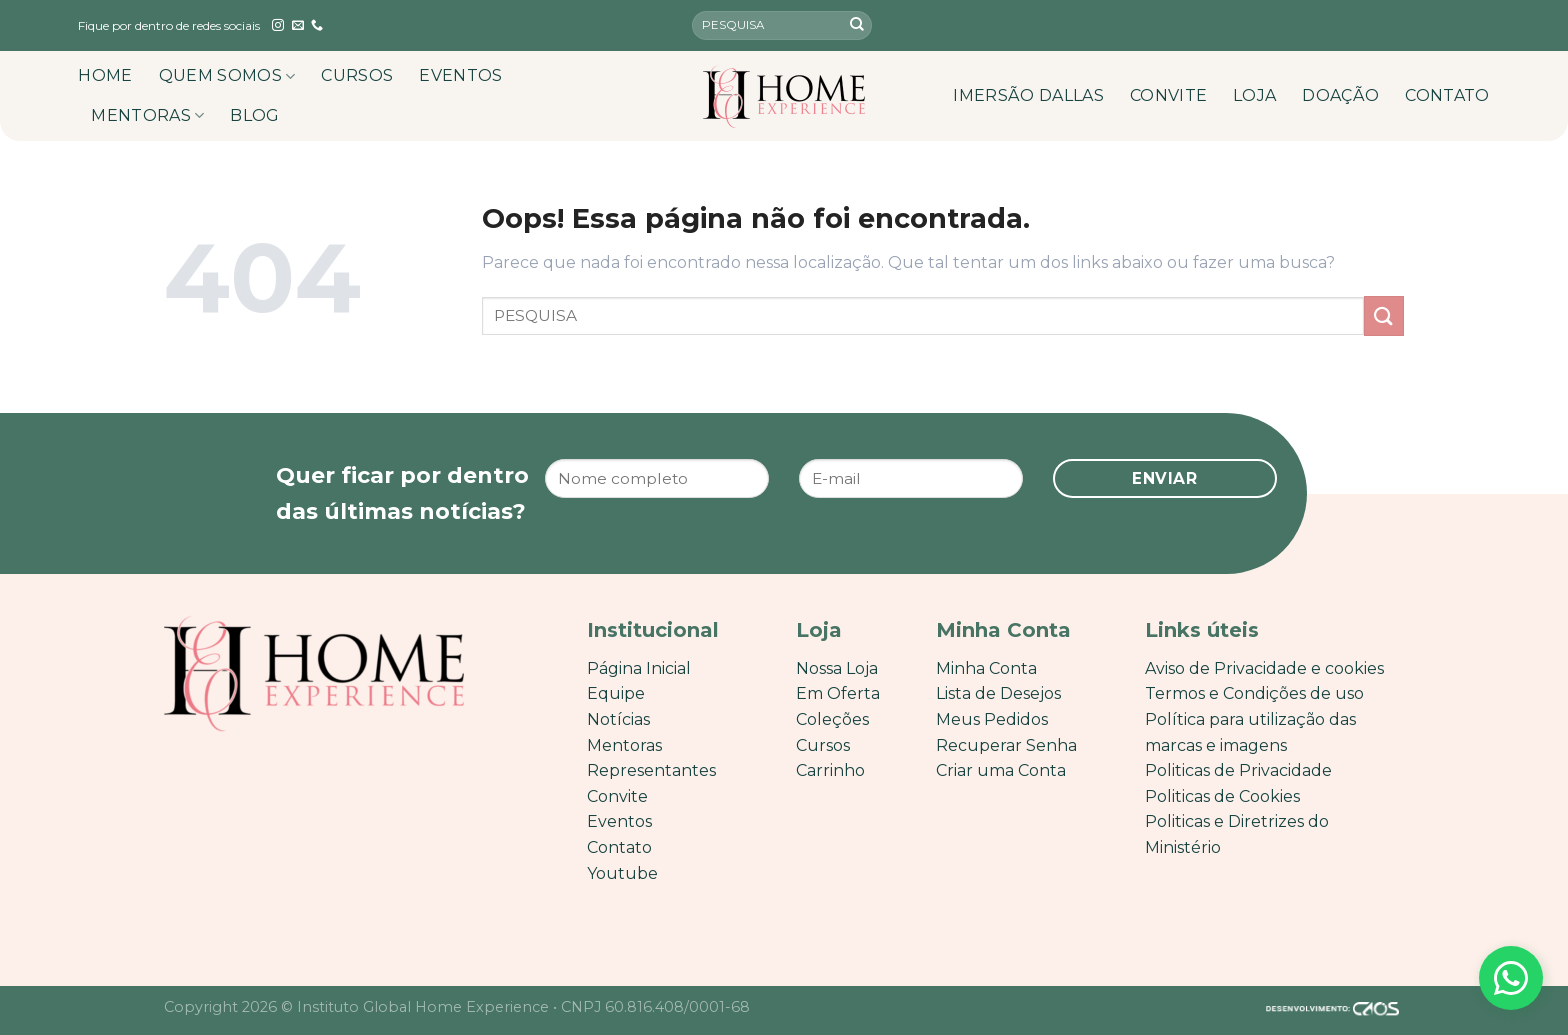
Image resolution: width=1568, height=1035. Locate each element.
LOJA (1254, 95)
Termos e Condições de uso (1254, 693)
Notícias (618, 719)
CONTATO (1447, 95)
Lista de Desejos (998, 693)
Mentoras (624, 745)
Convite (617, 796)
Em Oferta (838, 693)
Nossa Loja (837, 668)
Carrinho (830, 770)
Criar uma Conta (1001, 770)
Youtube (622, 873)
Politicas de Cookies (1222, 796)
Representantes (651, 770)
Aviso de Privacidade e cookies (1264, 668)
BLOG (254, 115)
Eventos (619, 821)
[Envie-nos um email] (298, 26)
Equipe (616, 693)
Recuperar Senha (1006, 745)
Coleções (832, 719)
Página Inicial (639, 668)
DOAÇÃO (1340, 95)
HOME (105, 75)
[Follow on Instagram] (278, 26)
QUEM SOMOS (227, 76)
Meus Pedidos (992, 719)
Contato (619, 847)
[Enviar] (857, 26)
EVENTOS (460, 75)
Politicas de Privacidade (1238, 770)
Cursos (823, 745)
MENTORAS (147, 116)
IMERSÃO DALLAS (1028, 95)
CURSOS (357, 75)
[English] (1447, 25)
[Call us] (317, 26)
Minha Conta (986, 668)
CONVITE (1168, 95)
